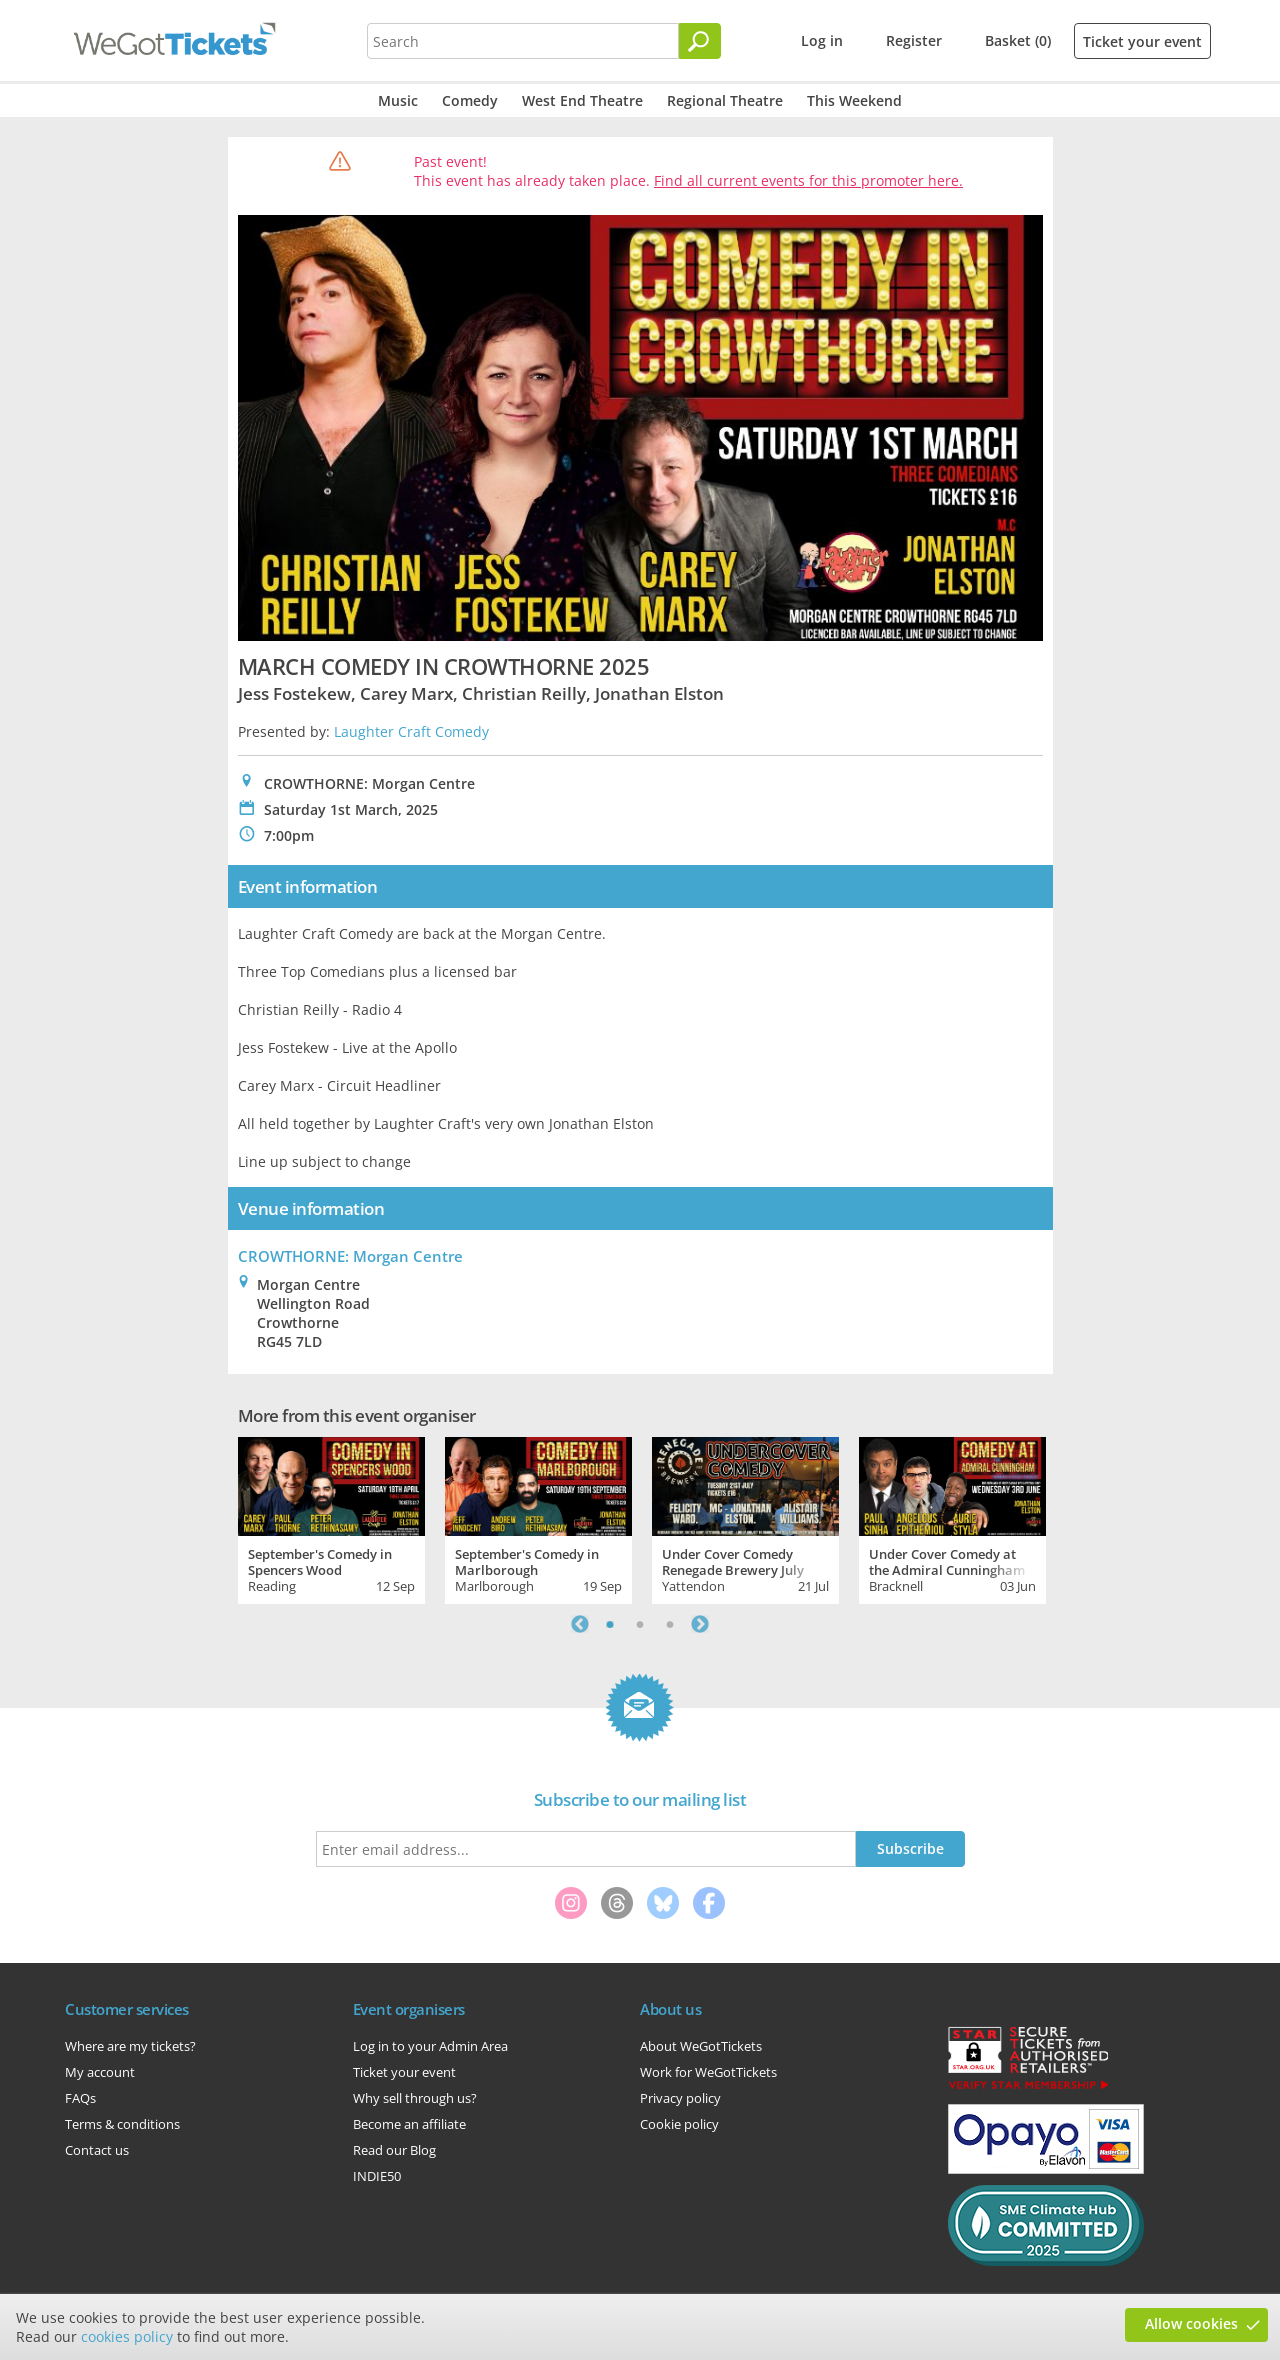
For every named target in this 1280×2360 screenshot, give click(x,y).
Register (914, 40)
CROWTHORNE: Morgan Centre (350, 1256)
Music (398, 100)
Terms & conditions (122, 2124)
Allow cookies (1191, 2323)
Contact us (97, 2150)
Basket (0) (1018, 40)
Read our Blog (394, 2150)
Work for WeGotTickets (708, 2072)
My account (100, 2072)
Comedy (470, 100)
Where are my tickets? (130, 2046)
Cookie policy (679, 2124)
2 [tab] (640, 1624)
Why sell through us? (415, 2098)
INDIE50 (377, 2176)
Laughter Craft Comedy (411, 731)
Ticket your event (1142, 41)
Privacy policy (680, 2098)
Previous (580, 1624)
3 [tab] (670, 1624)
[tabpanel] (331, 1518)
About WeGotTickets (701, 2046)
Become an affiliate (409, 2124)
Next (700, 1624)
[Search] (700, 41)
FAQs (80, 2098)
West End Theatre (582, 100)
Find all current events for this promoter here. (808, 180)
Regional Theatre (725, 100)
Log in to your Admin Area (430, 2046)
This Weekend (854, 100)
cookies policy (127, 2336)
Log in (822, 40)
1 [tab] (610, 1624)
